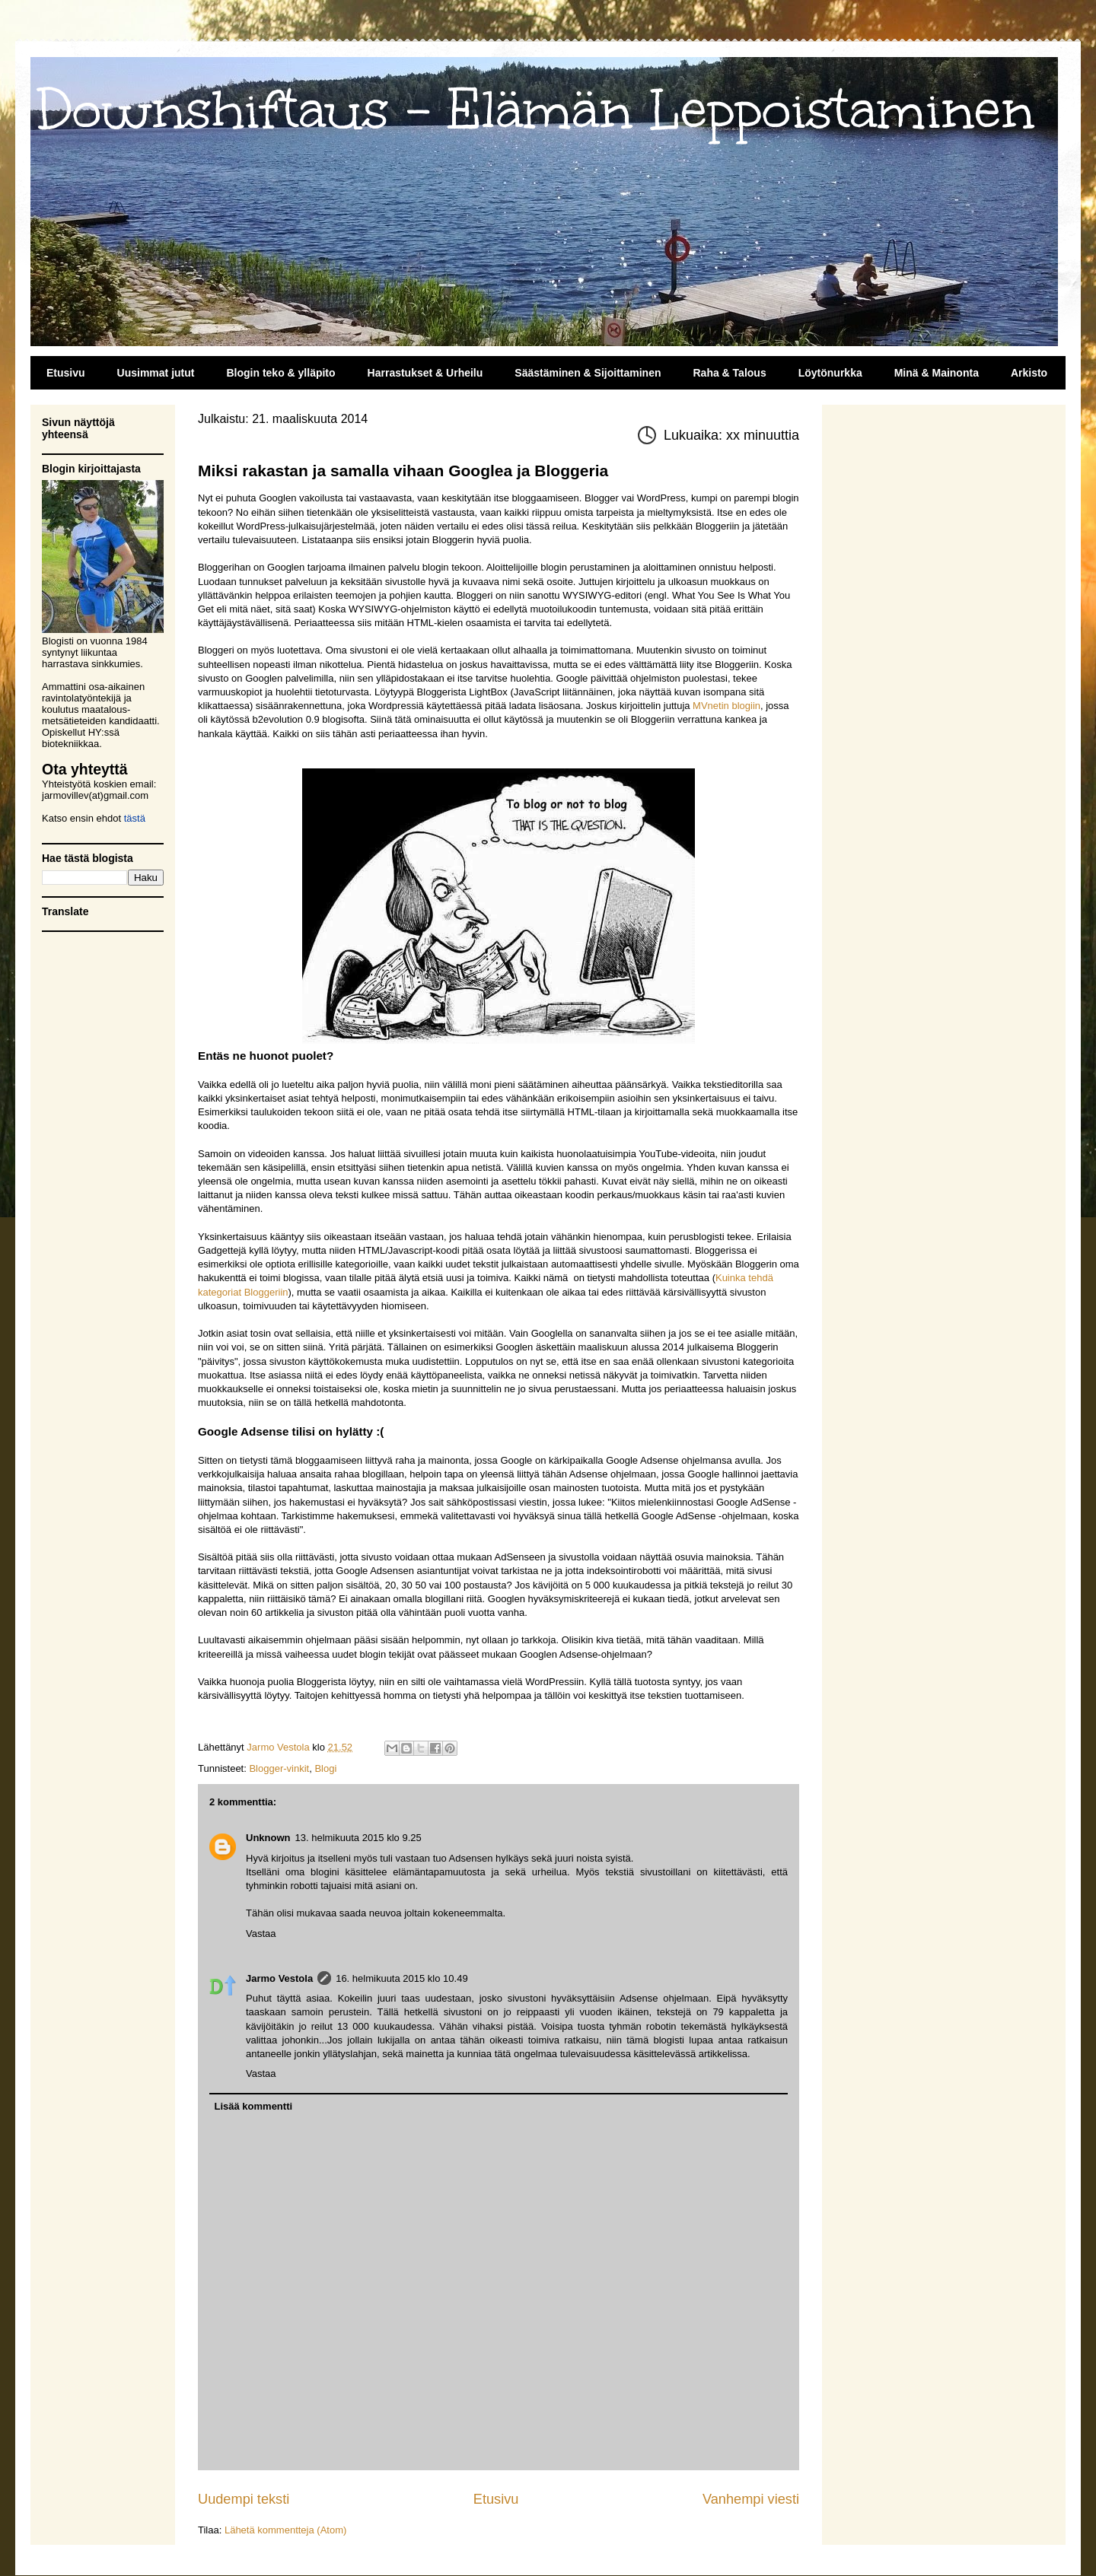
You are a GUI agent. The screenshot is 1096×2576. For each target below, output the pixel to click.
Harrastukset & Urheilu (425, 373)
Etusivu (65, 373)
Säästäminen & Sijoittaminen (588, 373)
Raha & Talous (729, 373)
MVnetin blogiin (726, 705)
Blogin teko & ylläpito (280, 373)
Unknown (268, 1837)
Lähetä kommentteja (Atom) (285, 2530)
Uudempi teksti (243, 2499)
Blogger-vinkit (279, 1768)
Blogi (325, 1768)
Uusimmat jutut (156, 373)
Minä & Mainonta (936, 373)
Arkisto (1029, 373)
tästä (134, 818)
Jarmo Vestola (279, 1978)
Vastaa (261, 1933)
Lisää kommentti (254, 2106)
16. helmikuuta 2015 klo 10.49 (401, 1978)
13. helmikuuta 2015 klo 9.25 (358, 1837)
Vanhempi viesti (751, 2499)
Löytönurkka (830, 373)
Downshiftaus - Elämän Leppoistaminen (536, 110)
